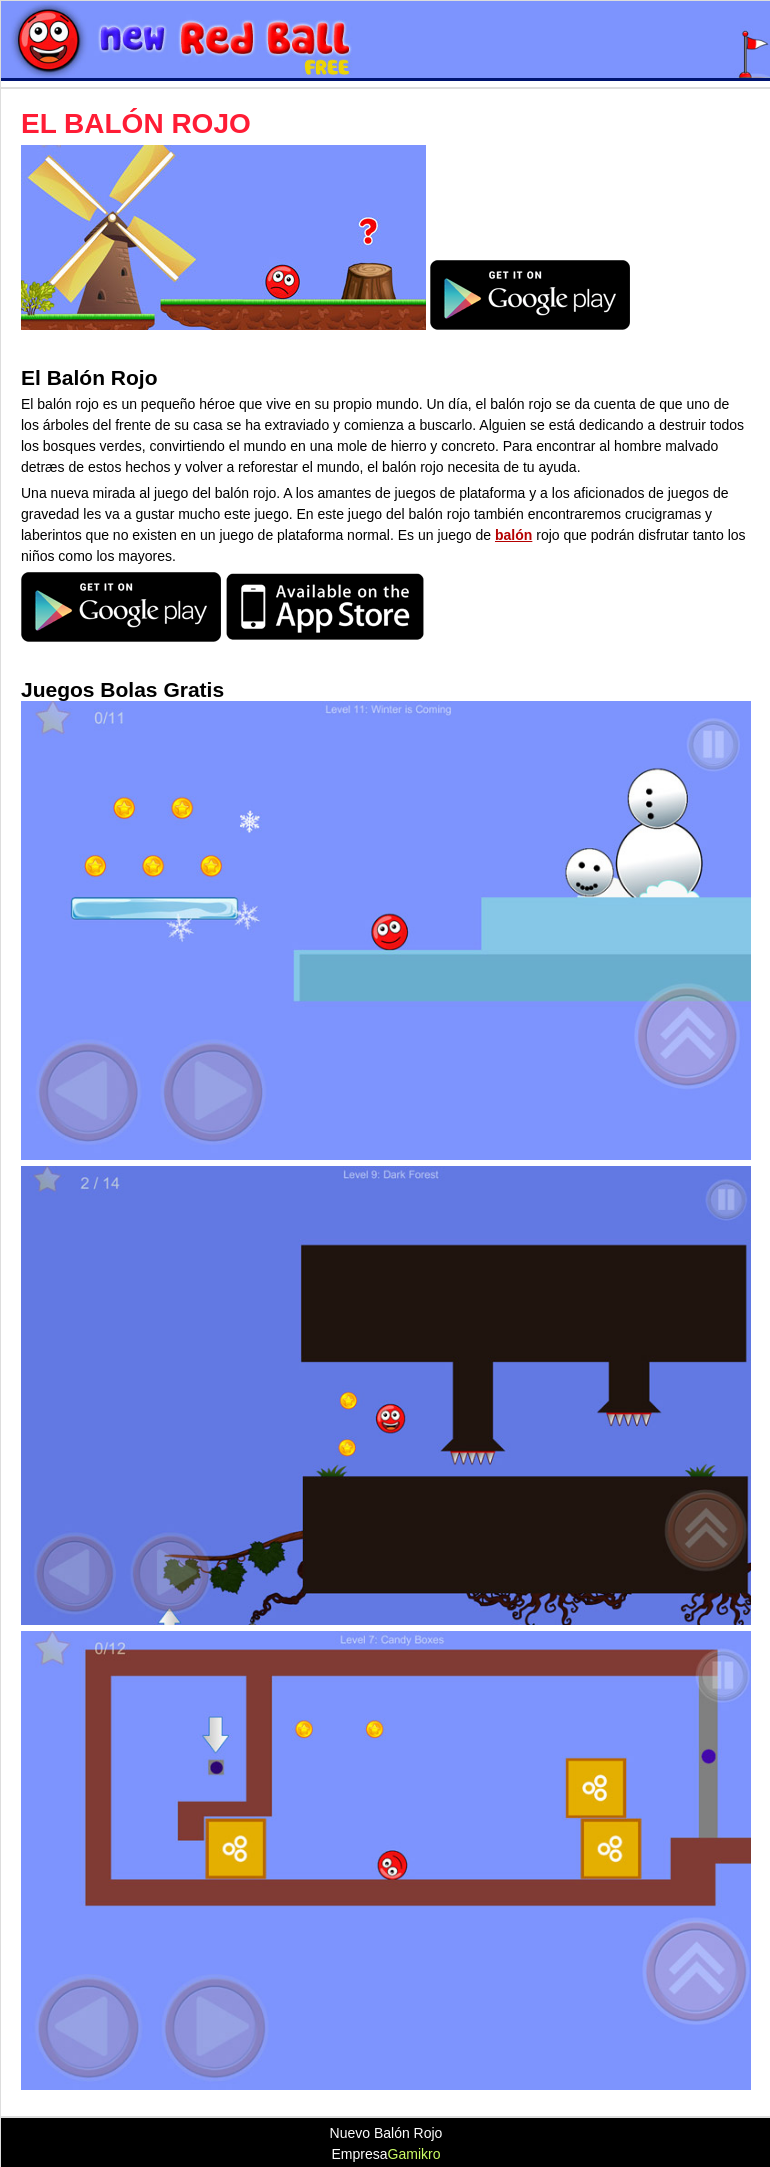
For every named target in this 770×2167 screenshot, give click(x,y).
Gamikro (414, 2154)
